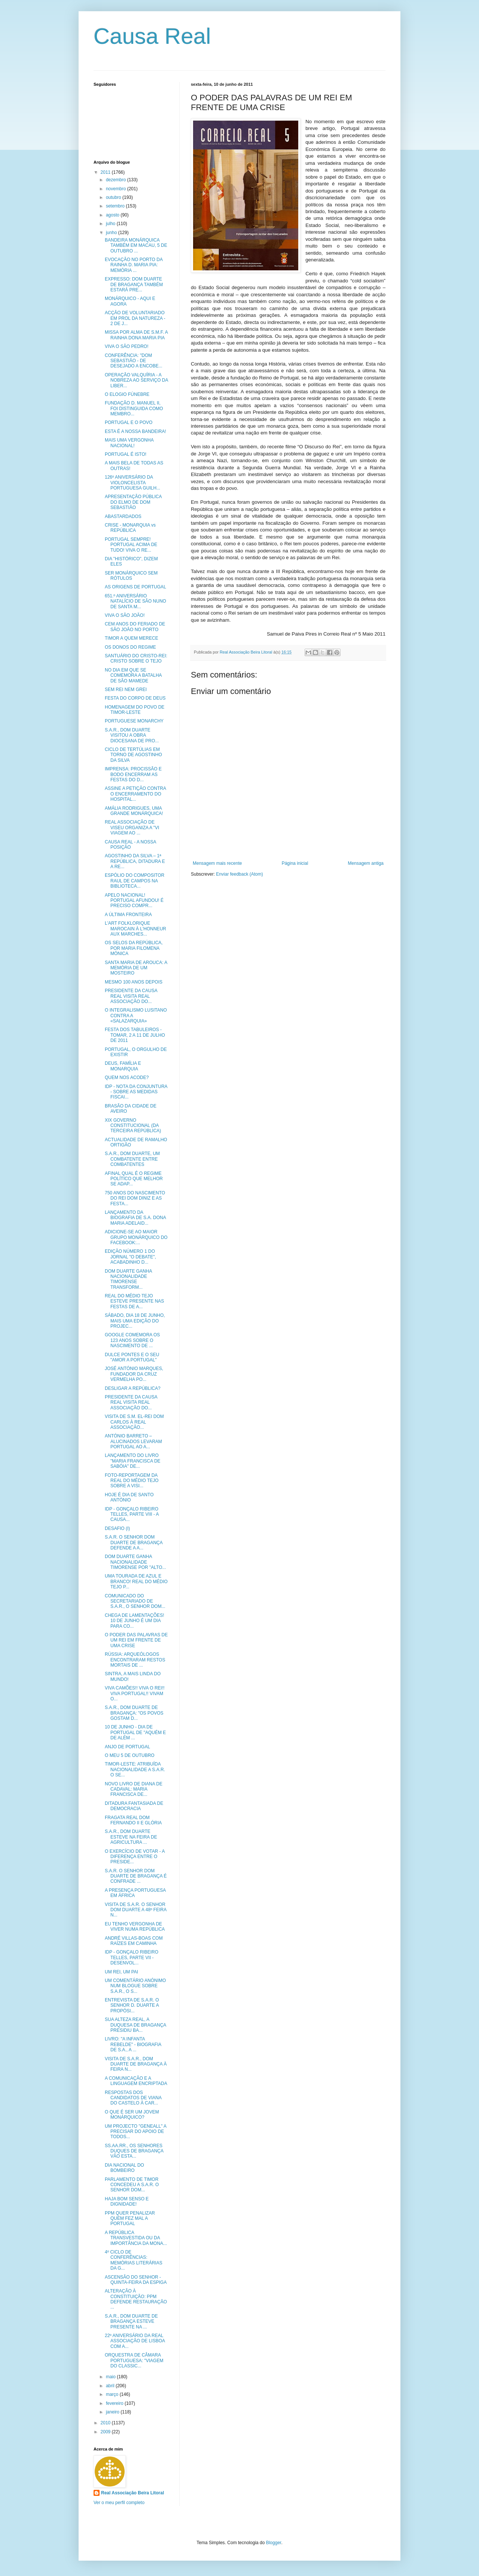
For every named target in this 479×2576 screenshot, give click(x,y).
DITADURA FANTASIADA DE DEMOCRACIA (134, 1806)
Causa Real (152, 36)
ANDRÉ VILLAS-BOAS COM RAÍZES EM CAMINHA (134, 1941)
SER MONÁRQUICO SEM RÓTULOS (131, 575)
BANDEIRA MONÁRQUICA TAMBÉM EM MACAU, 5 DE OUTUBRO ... (136, 245)
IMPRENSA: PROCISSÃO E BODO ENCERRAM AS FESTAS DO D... (133, 774)
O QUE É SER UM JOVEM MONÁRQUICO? (132, 2114)
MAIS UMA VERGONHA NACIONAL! (129, 442)
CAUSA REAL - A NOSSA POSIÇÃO (130, 844)
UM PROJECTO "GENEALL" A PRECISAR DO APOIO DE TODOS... (135, 2132)
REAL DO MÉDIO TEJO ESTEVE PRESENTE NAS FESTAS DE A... (134, 1301)
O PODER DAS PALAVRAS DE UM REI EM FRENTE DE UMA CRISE (136, 1640)
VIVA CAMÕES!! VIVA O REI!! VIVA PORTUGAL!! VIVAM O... (135, 1693)
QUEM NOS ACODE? (127, 1077)
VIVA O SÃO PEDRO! (126, 346)
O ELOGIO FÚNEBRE (127, 394)
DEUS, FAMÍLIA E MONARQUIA (123, 1066)
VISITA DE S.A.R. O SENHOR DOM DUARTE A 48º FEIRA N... (136, 1910)
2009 (106, 2431)
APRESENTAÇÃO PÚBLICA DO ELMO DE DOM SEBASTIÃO (133, 502)
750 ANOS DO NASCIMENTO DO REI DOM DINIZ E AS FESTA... (135, 1198)
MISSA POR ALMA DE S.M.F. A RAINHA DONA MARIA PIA (136, 335)
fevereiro (115, 2403)
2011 (106, 172)
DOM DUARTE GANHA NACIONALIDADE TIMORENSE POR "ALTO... (135, 1562)
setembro (116, 206)
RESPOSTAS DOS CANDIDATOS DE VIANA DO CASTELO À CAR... (133, 2098)
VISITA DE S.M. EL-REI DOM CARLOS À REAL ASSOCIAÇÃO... (134, 1422)
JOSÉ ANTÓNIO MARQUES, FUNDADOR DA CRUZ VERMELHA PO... (134, 1374)
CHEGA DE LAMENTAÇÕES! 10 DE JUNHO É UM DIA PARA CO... (134, 1621)
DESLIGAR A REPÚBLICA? (133, 1388)
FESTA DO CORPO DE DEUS (135, 698)
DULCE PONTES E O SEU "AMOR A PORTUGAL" (132, 1357)
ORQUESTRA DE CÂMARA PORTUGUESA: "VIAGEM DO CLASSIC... (134, 2360)
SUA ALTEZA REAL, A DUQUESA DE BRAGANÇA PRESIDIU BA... (135, 2025)
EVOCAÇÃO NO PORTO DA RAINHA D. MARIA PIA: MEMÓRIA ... (133, 265)
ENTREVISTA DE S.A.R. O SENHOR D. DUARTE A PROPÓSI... (132, 2005)
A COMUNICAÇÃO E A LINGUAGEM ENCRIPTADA (136, 2081)
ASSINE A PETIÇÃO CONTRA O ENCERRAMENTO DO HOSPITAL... (135, 794)
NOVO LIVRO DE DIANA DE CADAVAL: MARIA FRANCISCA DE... (133, 1789)
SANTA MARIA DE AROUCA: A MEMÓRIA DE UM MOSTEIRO (136, 968)
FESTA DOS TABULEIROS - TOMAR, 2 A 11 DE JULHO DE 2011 (135, 1035)
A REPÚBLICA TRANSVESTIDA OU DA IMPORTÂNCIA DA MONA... (136, 2238)
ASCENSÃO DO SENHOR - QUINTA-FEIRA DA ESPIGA (136, 2280)
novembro (116, 188)
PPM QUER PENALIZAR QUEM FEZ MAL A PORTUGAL (130, 2218)
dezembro (116, 179)
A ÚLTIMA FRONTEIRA (128, 914)
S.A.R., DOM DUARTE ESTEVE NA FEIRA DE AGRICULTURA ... (131, 1837)
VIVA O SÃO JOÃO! (124, 615)
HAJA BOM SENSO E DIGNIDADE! (127, 2201)
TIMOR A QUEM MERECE (131, 638)
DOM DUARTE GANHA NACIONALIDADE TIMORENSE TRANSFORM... (128, 1279)
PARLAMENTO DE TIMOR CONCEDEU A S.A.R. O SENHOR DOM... (132, 2185)
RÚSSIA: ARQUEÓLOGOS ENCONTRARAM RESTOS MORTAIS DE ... (135, 1660)
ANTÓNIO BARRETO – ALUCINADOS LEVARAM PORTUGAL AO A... (133, 1441)
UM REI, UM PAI (121, 1972)
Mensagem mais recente (217, 863)
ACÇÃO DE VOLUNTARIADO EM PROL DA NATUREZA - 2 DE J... (135, 318)
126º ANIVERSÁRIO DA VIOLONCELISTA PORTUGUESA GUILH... (132, 483)
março (113, 2394)
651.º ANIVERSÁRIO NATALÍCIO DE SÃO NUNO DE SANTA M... (135, 601)
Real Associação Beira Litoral (132, 2492)
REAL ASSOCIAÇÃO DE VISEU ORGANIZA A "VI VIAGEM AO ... (132, 827)
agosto (113, 215)
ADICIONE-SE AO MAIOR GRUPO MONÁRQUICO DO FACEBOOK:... (136, 1237)
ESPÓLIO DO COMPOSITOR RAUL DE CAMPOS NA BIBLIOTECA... (134, 881)
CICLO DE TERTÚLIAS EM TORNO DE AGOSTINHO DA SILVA (133, 755)
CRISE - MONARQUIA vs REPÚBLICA (130, 527)
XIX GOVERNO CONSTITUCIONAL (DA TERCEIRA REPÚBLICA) (133, 1126)
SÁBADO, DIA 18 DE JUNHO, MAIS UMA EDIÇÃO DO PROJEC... (135, 1321)
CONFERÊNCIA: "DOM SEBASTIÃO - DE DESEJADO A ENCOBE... (133, 361)
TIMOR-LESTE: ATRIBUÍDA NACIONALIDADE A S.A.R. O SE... (135, 1769)
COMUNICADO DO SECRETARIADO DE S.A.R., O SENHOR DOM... (135, 1601)
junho (112, 232)
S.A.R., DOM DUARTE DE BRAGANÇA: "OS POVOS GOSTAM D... (134, 1713)
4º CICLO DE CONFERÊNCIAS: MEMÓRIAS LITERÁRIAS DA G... (133, 2260)
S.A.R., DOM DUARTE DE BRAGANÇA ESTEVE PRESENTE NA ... (131, 2321)
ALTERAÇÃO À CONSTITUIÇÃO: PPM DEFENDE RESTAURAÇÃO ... (136, 2299)
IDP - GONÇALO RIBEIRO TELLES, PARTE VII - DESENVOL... (131, 1957)
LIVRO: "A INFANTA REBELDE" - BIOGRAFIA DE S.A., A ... (133, 2044)
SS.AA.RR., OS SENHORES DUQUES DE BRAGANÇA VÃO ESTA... (134, 2151)
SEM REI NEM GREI (126, 689)
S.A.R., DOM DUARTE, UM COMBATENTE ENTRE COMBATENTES (132, 1159)
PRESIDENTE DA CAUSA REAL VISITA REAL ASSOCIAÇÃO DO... (131, 996)
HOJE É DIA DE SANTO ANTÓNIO (129, 1497)
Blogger (273, 2542)
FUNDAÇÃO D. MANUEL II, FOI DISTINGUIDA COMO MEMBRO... (134, 408)
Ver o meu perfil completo (119, 2502)
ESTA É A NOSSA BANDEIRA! (135, 431)
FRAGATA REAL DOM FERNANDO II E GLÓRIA (133, 1820)
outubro (114, 197)
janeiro (113, 2412)
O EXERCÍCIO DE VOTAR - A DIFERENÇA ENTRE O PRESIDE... (135, 1857)
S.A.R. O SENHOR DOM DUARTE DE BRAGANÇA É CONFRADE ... (136, 1876)
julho (111, 223)
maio (111, 2376)
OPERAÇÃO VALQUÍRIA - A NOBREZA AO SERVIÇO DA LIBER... (136, 380)
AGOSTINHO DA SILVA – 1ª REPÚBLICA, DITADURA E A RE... (135, 861)
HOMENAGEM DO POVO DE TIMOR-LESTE (134, 709)
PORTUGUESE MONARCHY (134, 721)
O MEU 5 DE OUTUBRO (130, 1755)
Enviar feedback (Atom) (239, 874)
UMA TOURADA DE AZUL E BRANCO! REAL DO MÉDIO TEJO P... (136, 1581)
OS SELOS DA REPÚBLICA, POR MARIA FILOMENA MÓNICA (134, 948)
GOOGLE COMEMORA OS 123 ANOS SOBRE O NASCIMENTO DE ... (132, 1340)
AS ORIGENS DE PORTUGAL (135, 587)
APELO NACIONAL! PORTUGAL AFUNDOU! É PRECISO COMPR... (134, 900)
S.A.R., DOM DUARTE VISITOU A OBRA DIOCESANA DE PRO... (132, 735)
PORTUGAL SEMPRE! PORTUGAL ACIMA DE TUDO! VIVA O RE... (131, 545)
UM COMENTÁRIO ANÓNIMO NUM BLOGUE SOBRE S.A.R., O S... (135, 1986)
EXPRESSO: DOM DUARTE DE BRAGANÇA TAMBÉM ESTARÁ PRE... (134, 284)
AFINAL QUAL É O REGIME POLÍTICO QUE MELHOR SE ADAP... (134, 1179)
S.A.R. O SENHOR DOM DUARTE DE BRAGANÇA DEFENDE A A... (133, 1542)
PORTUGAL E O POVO (128, 422)
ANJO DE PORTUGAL (127, 1746)
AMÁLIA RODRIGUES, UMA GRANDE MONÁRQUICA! (134, 811)
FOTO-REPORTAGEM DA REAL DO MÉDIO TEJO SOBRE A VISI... (132, 1481)
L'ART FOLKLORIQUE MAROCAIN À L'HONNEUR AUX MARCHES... (135, 929)
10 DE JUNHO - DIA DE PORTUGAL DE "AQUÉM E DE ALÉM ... (135, 1732)
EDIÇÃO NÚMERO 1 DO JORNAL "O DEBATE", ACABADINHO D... (130, 1257)
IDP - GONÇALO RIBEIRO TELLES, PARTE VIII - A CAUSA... (132, 1514)
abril (111, 2385)
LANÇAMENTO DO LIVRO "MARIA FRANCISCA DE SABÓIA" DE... (133, 1461)
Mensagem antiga (366, 863)
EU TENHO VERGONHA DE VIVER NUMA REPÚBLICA (135, 1926)
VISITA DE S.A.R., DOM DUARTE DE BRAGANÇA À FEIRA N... (136, 2064)
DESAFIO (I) (117, 1528)
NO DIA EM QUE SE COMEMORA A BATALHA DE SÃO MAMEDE (133, 675)
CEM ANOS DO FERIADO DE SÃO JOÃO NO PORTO (135, 626)
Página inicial (295, 863)
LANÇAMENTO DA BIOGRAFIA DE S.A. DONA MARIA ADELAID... (135, 1218)
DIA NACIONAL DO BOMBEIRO (124, 2168)
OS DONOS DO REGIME (130, 647)
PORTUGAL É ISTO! (125, 454)
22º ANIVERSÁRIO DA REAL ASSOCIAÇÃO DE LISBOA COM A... (135, 2341)
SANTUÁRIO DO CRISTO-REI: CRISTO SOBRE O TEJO (136, 658)
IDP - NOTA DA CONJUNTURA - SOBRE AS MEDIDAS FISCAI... (136, 1092)
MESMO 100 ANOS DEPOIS (133, 982)
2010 (106, 2422)
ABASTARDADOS (123, 516)
